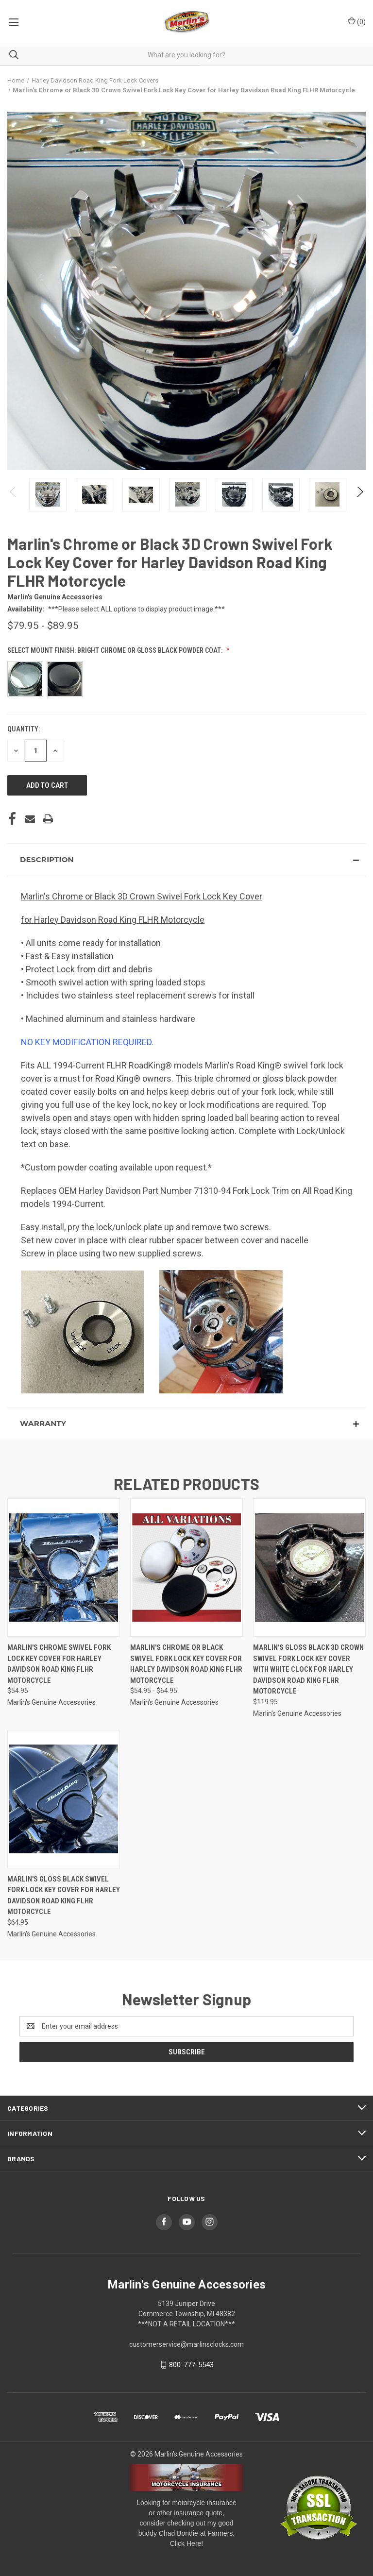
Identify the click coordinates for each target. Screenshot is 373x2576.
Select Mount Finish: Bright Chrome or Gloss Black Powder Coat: (115, 650)
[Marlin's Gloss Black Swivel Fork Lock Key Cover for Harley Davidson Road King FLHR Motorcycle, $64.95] (63, 1799)
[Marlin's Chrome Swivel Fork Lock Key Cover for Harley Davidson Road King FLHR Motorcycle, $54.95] (63, 1567)
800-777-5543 (191, 2364)
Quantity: (23, 729)
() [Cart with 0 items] (357, 21)
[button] (186, 859)
